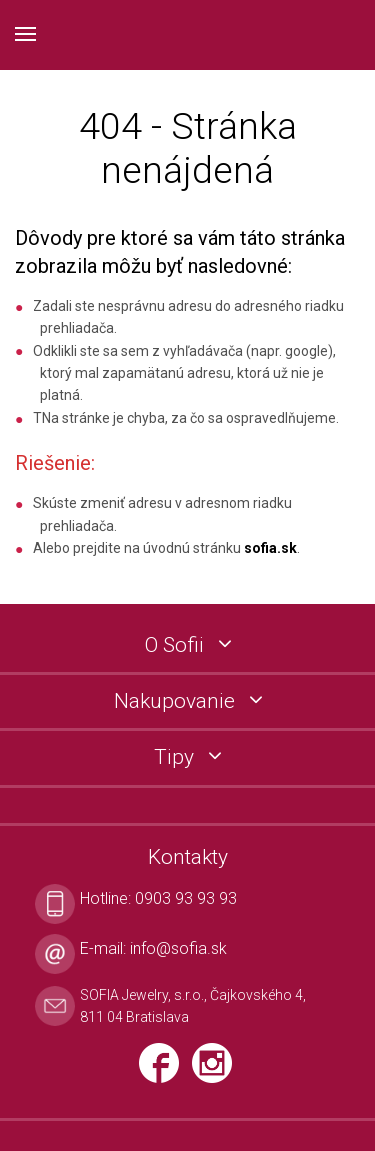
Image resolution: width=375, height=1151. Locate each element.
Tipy (176, 757)
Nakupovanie (177, 701)
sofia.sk (270, 548)
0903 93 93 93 (186, 898)
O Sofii (177, 645)
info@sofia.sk (178, 948)
